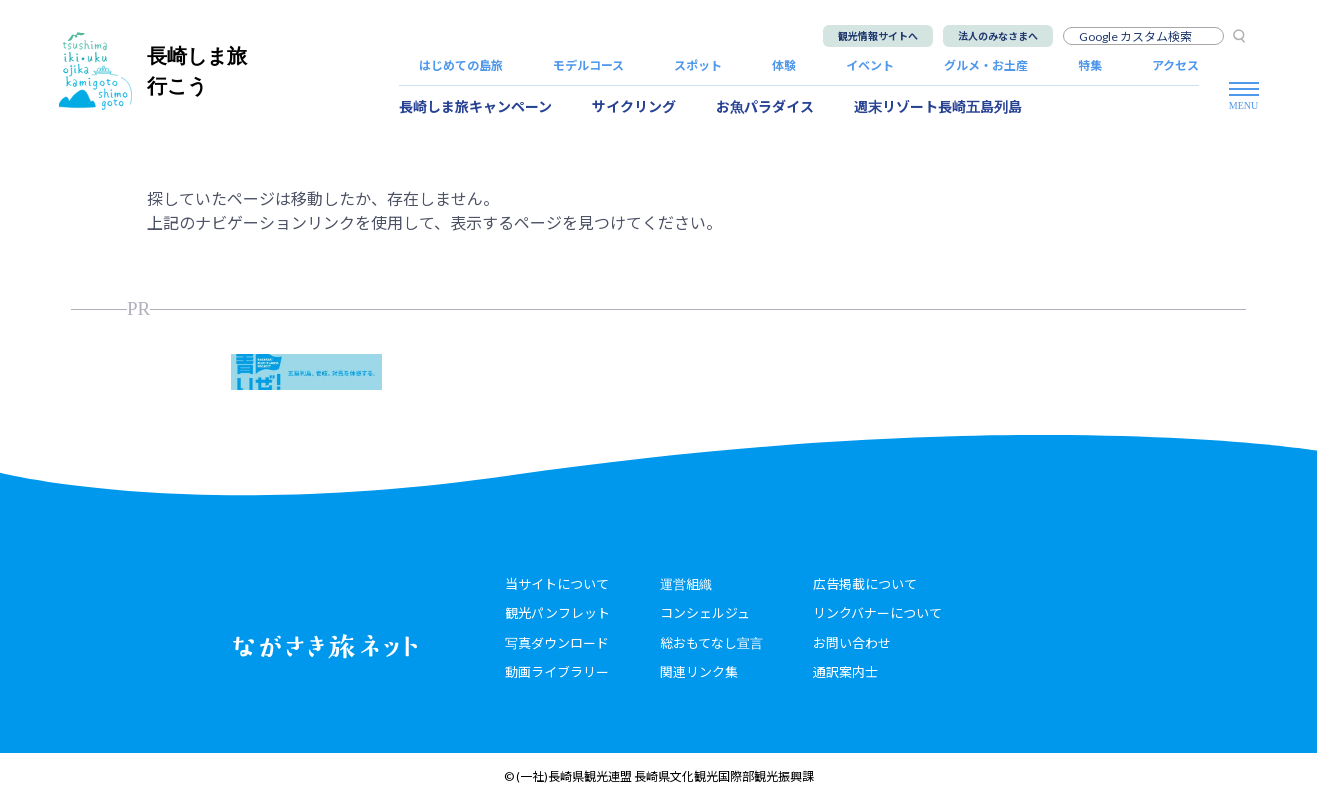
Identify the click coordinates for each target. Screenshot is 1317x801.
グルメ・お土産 (986, 65)
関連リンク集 (699, 672)
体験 (784, 65)
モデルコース (588, 65)
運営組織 (686, 584)
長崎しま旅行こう (153, 70)
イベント (870, 65)
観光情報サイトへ (878, 36)
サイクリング (634, 106)
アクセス (1175, 65)
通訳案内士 (845, 672)
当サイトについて (557, 584)
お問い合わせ (852, 643)
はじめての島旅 (461, 65)
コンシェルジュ (705, 613)
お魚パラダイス (765, 106)
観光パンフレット (557, 613)
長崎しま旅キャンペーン (475, 106)
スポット (698, 65)
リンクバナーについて (877, 613)
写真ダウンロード (557, 643)
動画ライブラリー (557, 672)
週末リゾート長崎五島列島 (938, 106)
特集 (1090, 65)
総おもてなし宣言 (711, 643)
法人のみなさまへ (998, 36)
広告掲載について (865, 584)
